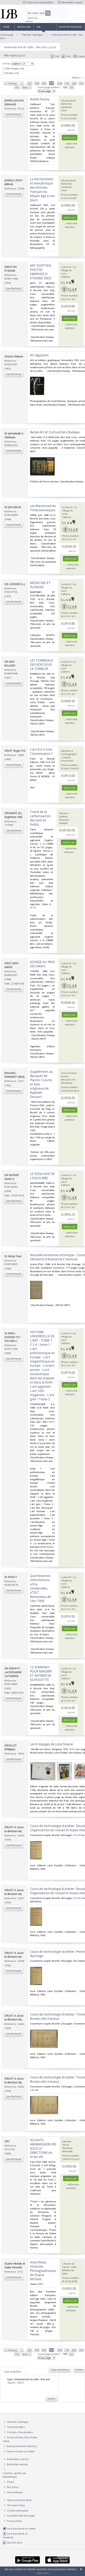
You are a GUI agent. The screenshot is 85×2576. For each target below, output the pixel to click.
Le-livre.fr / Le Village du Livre (68, 270)
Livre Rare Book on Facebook (15, 2535)
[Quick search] (38, 13)
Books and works (24, 28)
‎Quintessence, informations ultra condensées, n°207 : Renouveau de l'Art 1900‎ (40, 1588)
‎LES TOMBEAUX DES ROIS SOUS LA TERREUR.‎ (41, 664)
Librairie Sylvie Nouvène (67, 2145)
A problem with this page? (19, 2515)
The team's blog (13, 2505)
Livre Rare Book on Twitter (19, 2528)
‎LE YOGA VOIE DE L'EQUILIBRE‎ (42, 1176)
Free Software (15, 2492)
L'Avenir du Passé (68, 2265)
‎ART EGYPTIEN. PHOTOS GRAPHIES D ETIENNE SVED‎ (41, 271)
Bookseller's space (70, 2)
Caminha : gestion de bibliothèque (14, 2474)
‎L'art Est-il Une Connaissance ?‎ (41, 751)
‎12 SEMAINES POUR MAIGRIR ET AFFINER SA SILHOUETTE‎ (41, 1673)
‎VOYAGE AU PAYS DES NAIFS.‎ (42, 964)
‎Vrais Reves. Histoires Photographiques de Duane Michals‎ (43, 2270)
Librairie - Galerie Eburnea (64, 816)
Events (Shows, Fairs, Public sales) (20, 2439)
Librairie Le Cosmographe (69, 752)
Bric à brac (13, 2487)
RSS (66, 56)
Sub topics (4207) (14, 55)
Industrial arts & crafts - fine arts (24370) (30, 47)
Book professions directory (70, 28)
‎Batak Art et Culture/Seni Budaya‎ (55, 432)
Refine (78, 78)
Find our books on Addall (18, 2451)
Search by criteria (31, 19)
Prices (10, 2481)
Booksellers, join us (16, 2459)
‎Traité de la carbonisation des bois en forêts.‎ (40, 818)
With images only (13, 68)
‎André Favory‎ (40, 99)
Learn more (42, 2573)
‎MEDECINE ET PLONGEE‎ (40, 585)
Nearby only (11, 73)
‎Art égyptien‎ (39, 355)
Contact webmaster (16, 2510)
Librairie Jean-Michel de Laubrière (68, 104)
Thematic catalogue (32, 34)
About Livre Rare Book (19, 2500)
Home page (6, 28)
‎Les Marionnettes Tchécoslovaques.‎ (43, 508)
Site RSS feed (12, 2542)
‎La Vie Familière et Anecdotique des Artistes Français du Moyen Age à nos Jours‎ (42, 189)
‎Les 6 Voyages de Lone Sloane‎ (51, 1744)
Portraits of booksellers (20, 2432)
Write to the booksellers (38, 2)
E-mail (79, 56)
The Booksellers (44, 28)
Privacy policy (12, 2521)
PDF (55, 56)
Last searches (12, 2371)
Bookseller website (15, 2464)
